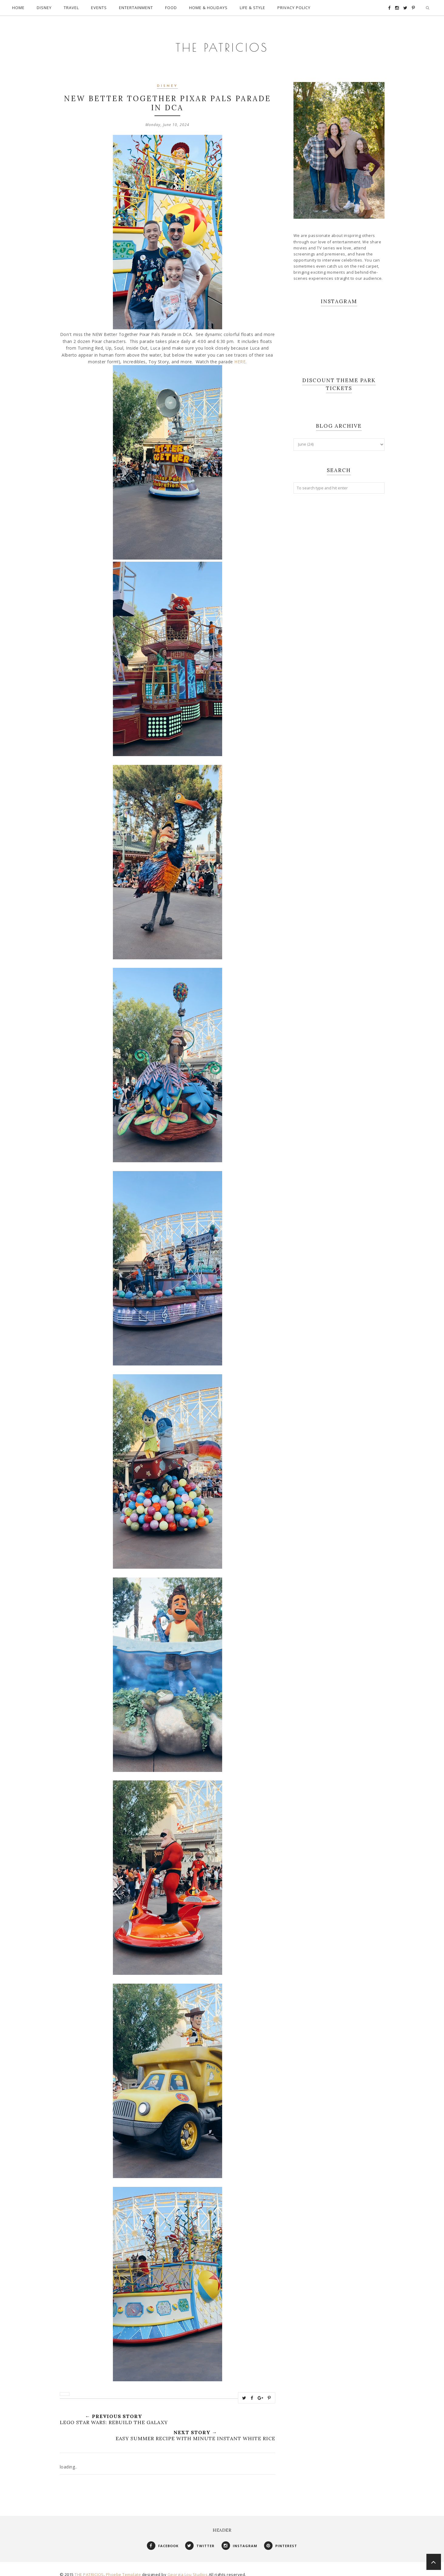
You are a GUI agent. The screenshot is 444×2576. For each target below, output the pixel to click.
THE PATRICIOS (222, 39)
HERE (240, 355)
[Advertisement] (339, 591)
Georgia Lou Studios (188, 2568)
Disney (167, 80)
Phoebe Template (123, 2568)
